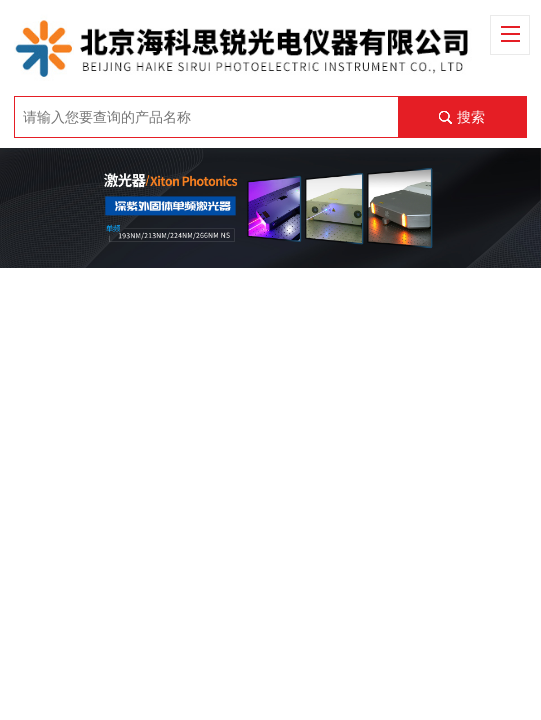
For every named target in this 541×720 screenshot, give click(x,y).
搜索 (471, 117)
